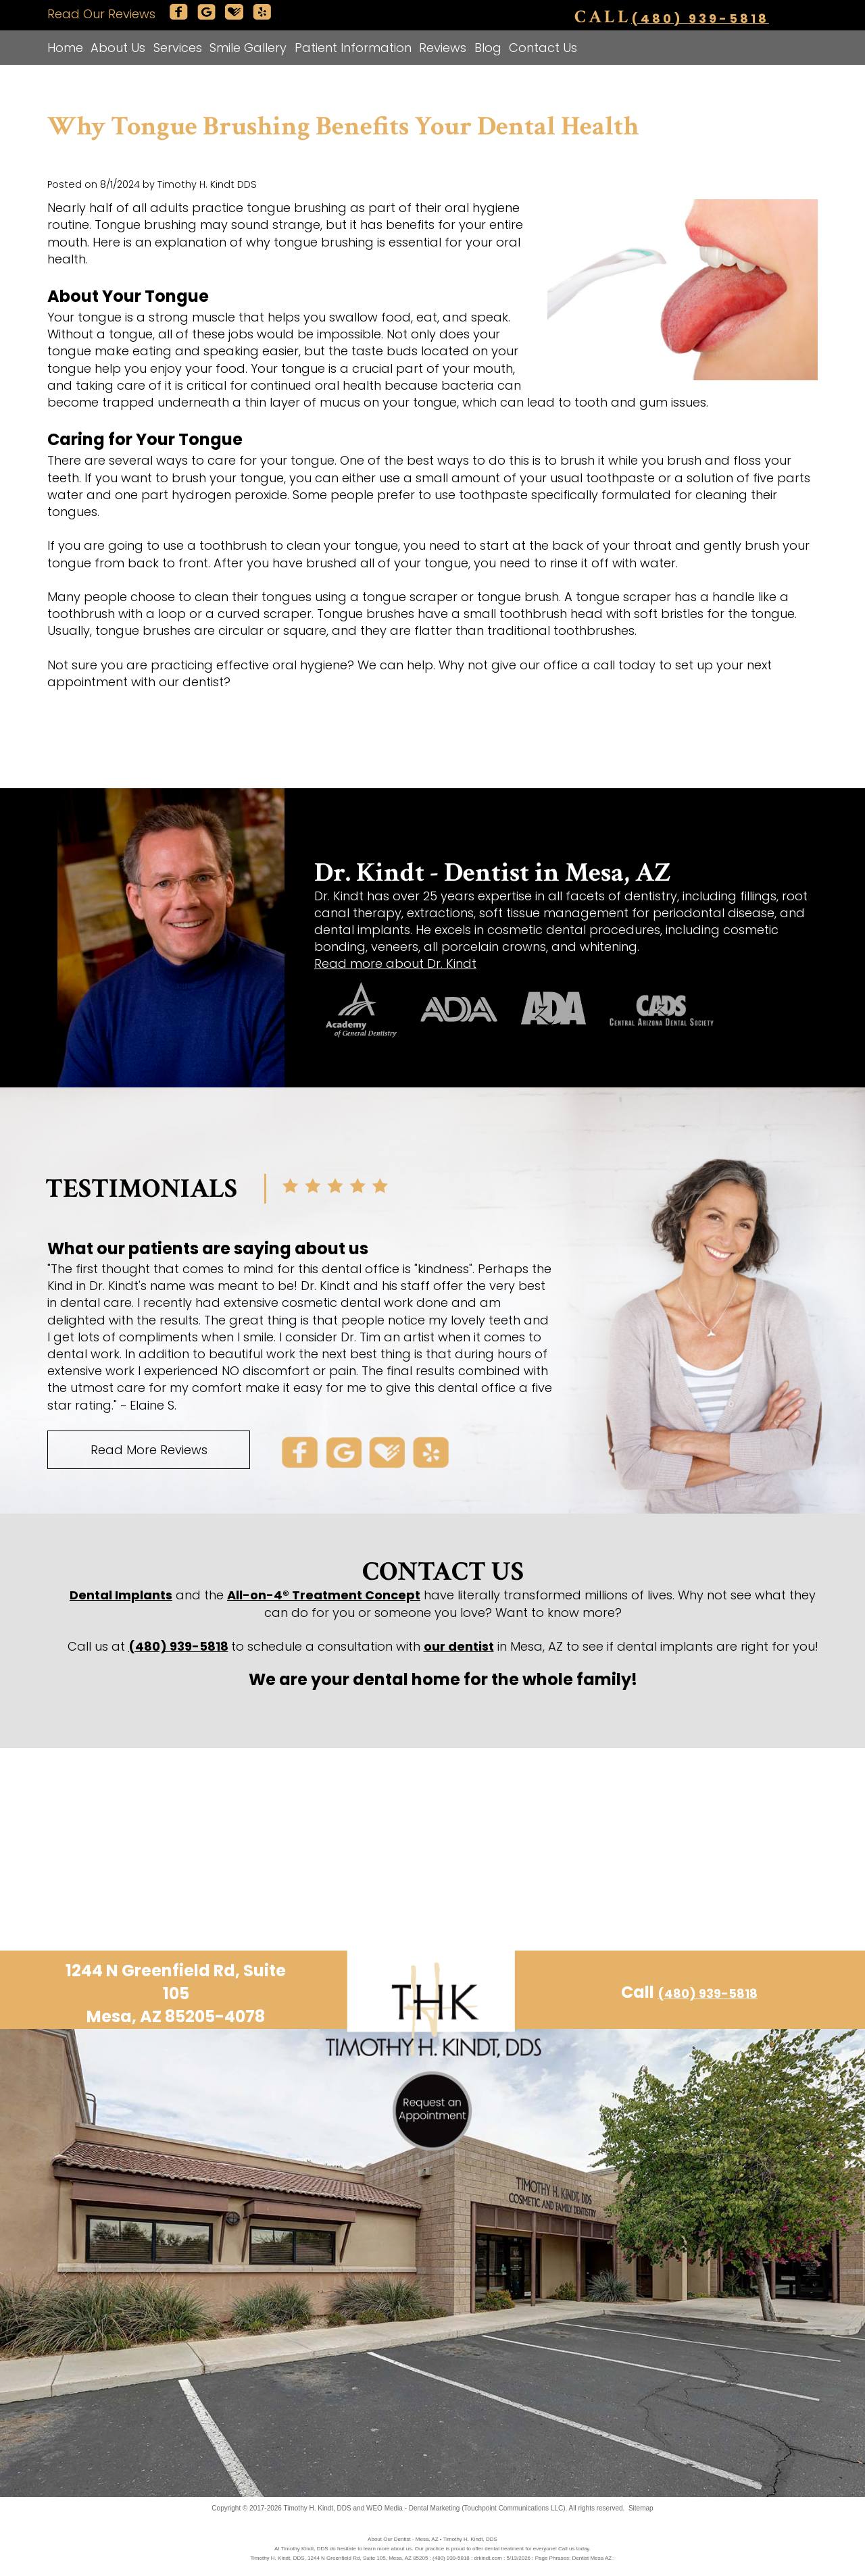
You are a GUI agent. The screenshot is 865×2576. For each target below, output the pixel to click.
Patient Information (353, 47)
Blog (487, 47)
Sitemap (640, 2508)
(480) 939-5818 (700, 17)
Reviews (442, 47)
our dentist (459, 1646)
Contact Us (543, 47)
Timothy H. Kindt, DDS (317, 2508)
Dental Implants (121, 1595)
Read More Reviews (149, 1449)
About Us (118, 47)
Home (65, 47)
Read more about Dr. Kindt (395, 963)
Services (177, 47)
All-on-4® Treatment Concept (323, 1595)
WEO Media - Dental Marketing (413, 2508)
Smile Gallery (248, 47)
